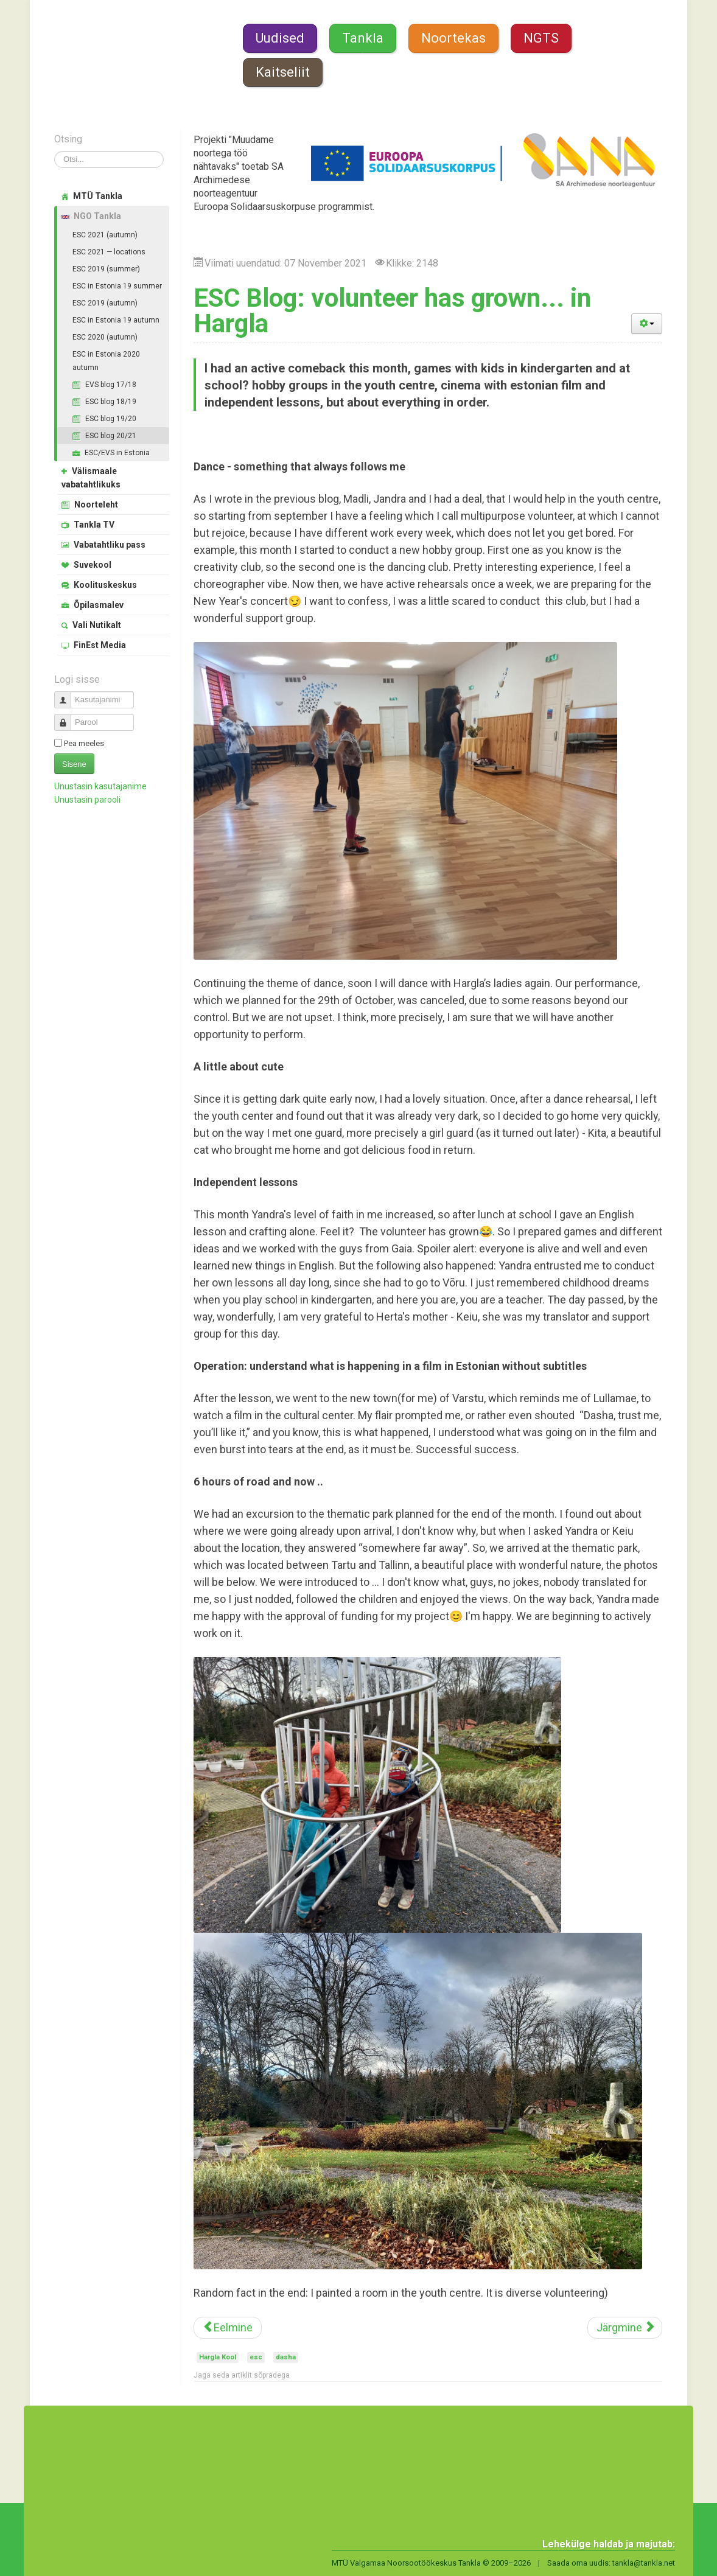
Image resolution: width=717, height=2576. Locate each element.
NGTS (541, 38)
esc (256, 2357)
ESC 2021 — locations (108, 252)
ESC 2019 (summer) (106, 269)
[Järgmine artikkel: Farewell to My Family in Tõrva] (624, 2328)
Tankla (362, 38)
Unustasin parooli (87, 800)
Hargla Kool (217, 2357)
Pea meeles (84, 743)
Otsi (54, 151)
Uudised (280, 38)
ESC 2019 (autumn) (105, 303)
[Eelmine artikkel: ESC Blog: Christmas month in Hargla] (228, 2328)
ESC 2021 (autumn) (105, 235)
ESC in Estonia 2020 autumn (106, 361)
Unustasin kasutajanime (100, 786)
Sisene (74, 764)
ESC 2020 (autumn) (105, 337)
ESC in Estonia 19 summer (117, 286)
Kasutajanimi (67, 694)
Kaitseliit (283, 72)
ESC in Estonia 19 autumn (115, 320)
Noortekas (453, 38)
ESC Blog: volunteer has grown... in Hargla (392, 310)
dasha (286, 2357)
